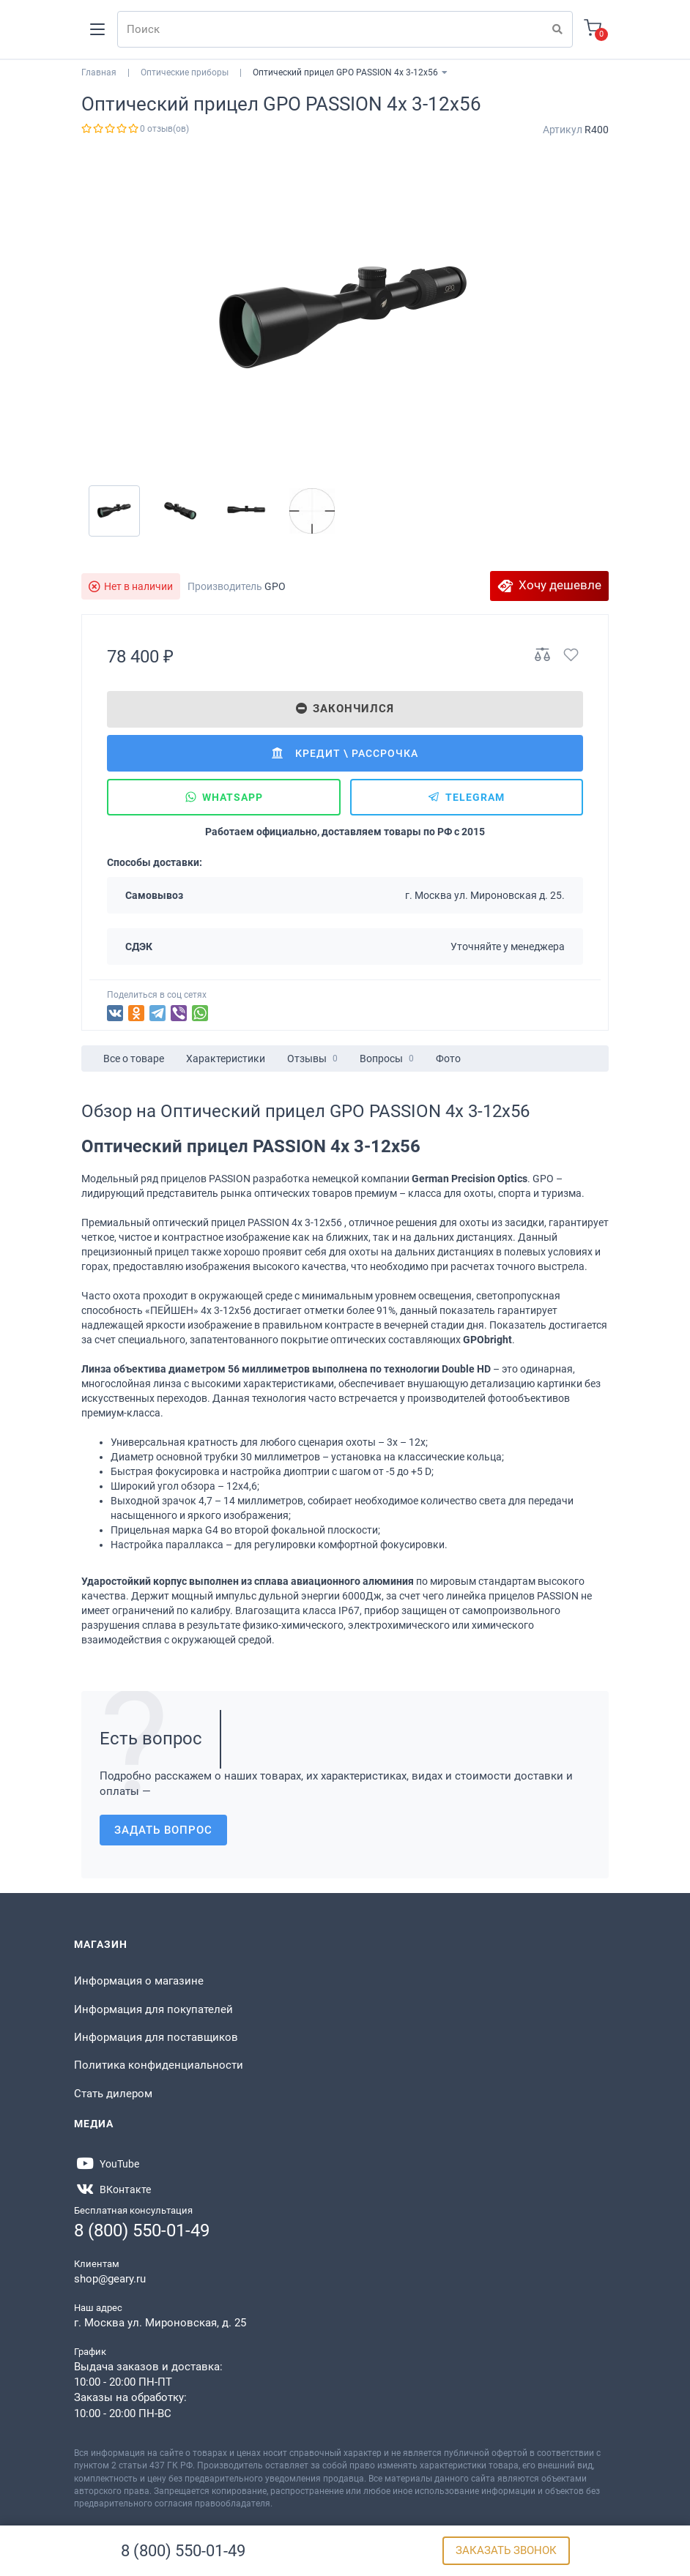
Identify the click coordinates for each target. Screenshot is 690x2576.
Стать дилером (113, 2093)
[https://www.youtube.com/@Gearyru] (106, 2164)
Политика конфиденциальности (158, 2065)
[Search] (345, 29)
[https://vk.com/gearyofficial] (112, 2189)
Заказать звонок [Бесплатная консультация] (506, 2550)
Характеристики (225, 1058)
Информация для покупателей (153, 2009)
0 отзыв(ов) (164, 129)
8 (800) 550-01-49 (183, 2551)
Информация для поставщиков (156, 2037)
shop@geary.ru (110, 2278)
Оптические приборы (185, 72)
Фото (448, 1058)
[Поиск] (557, 29)
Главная (98, 72)
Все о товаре (133, 1058)
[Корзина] (592, 29)
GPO (275, 586)
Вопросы (387, 1059)
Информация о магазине (139, 1980)
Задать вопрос (163, 1830)
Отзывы (312, 1059)
